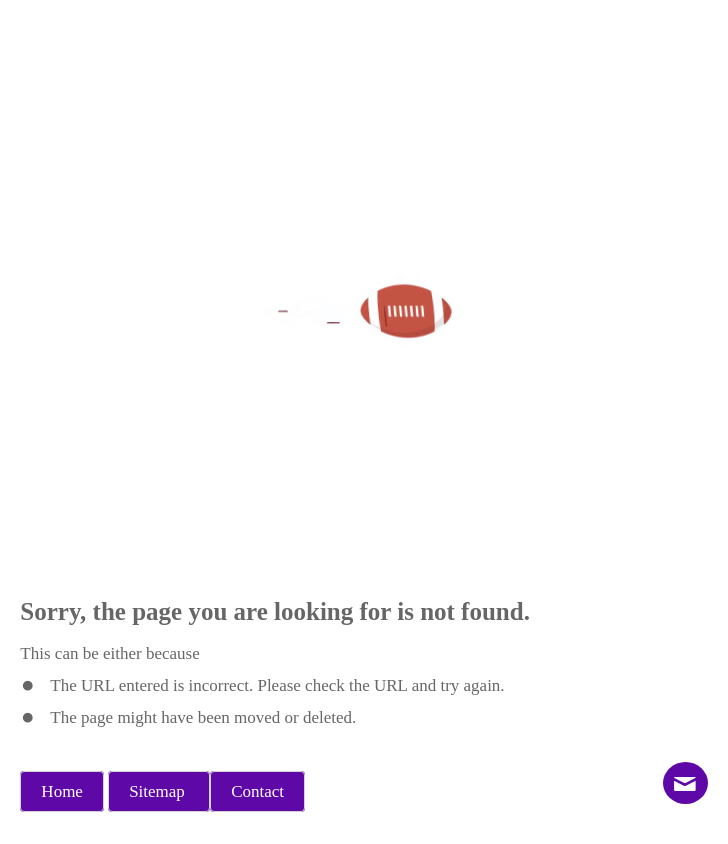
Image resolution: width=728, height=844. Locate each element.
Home (62, 791)
